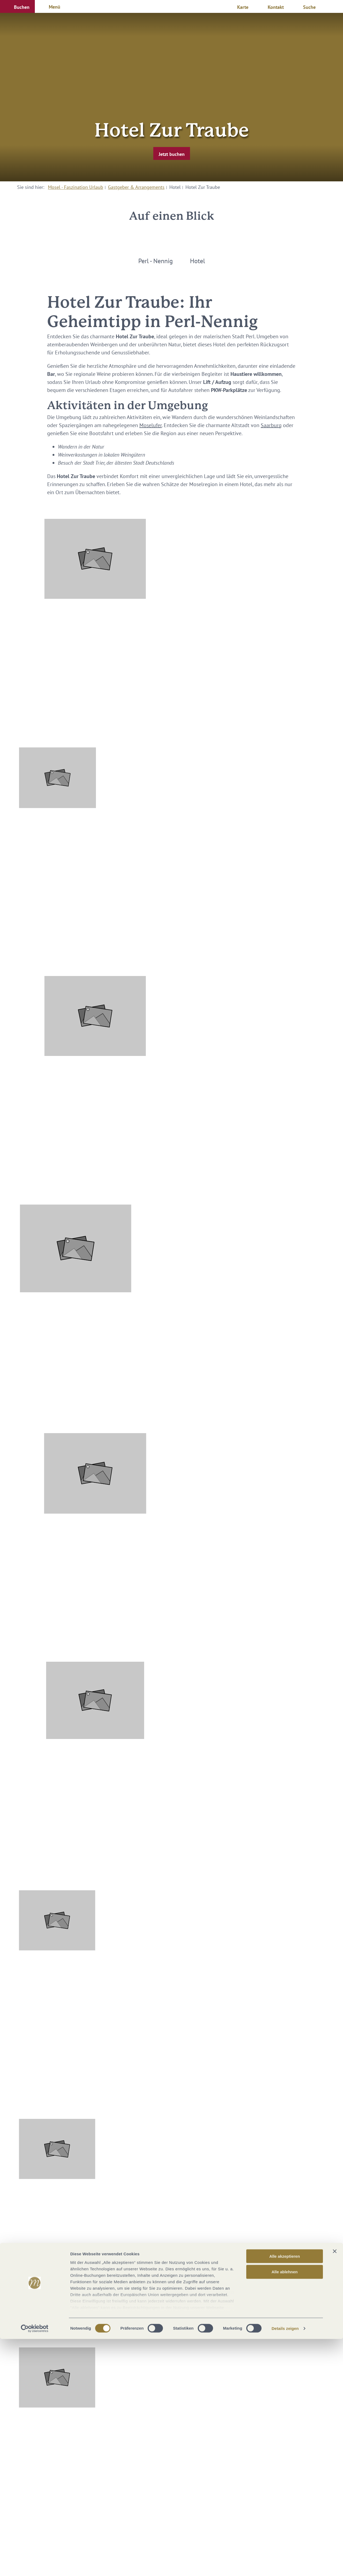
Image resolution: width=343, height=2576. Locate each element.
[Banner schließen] (335, 2488)
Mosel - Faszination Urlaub (75, 187)
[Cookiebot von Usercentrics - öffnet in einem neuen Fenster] (34, 2566)
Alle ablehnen (284, 2509)
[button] (17, 6)
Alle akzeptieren (284, 2493)
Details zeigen (285, 2565)
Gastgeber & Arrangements (136, 187)
